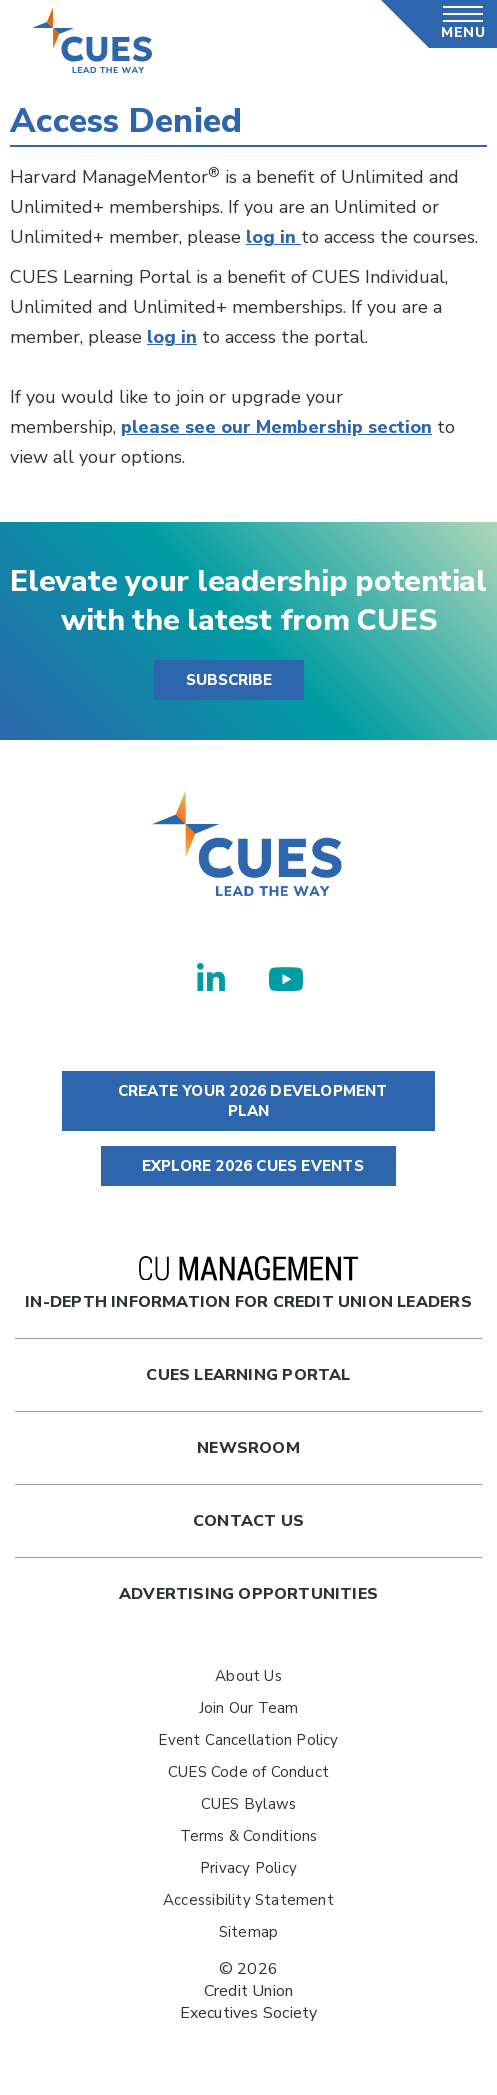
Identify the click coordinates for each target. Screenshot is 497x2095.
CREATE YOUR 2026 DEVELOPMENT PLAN (248, 1101)
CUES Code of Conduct (248, 1772)
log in (273, 237)
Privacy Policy (248, 1868)
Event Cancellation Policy (248, 1740)
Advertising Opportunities (248, 1594)
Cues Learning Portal (248, 1375)
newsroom (248, 1448)
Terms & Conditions (249, 1836)
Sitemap (248, 1932)
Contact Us (248, 1521)
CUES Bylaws (248, 1804)
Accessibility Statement (248, 1900)
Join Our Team (249, 1708)
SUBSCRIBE (229, 680)
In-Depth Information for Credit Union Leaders (248, 1284)
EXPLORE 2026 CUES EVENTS (248, 1166)
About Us (248, 1676)
